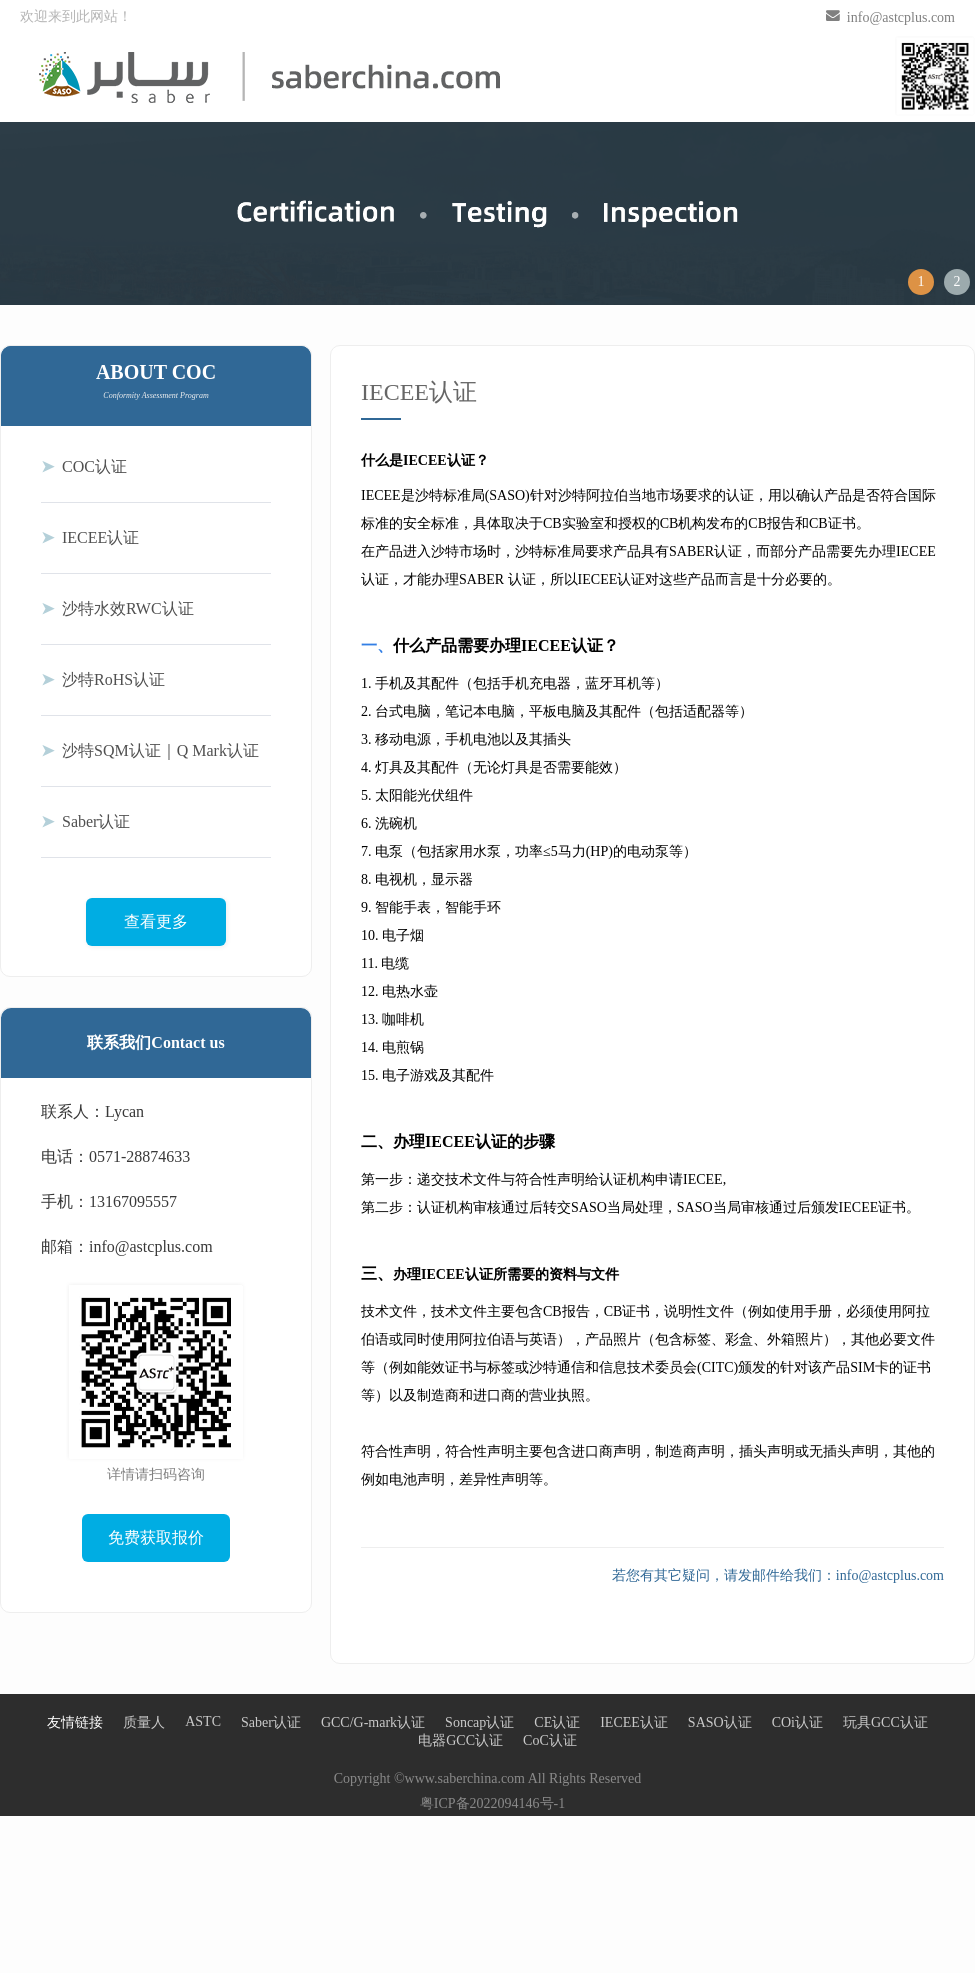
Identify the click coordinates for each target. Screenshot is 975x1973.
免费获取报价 (156, 1537)
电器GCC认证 (460, 1740)
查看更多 (156, 921)
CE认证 (557, 1722)
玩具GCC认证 (885, 1722)
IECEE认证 (90, 537)
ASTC (203, 1721)
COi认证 (797, 1722)
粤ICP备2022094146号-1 (492, 1803)
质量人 (144, 1722)
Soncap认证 (479, 1722)
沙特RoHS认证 (103, 679)
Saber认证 (85, 821)
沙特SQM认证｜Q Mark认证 (150, 750)
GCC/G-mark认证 (373, 1722)
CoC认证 (550, 1740)
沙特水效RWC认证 (117, 608)
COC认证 (84, 466)
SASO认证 (720, 1722)
